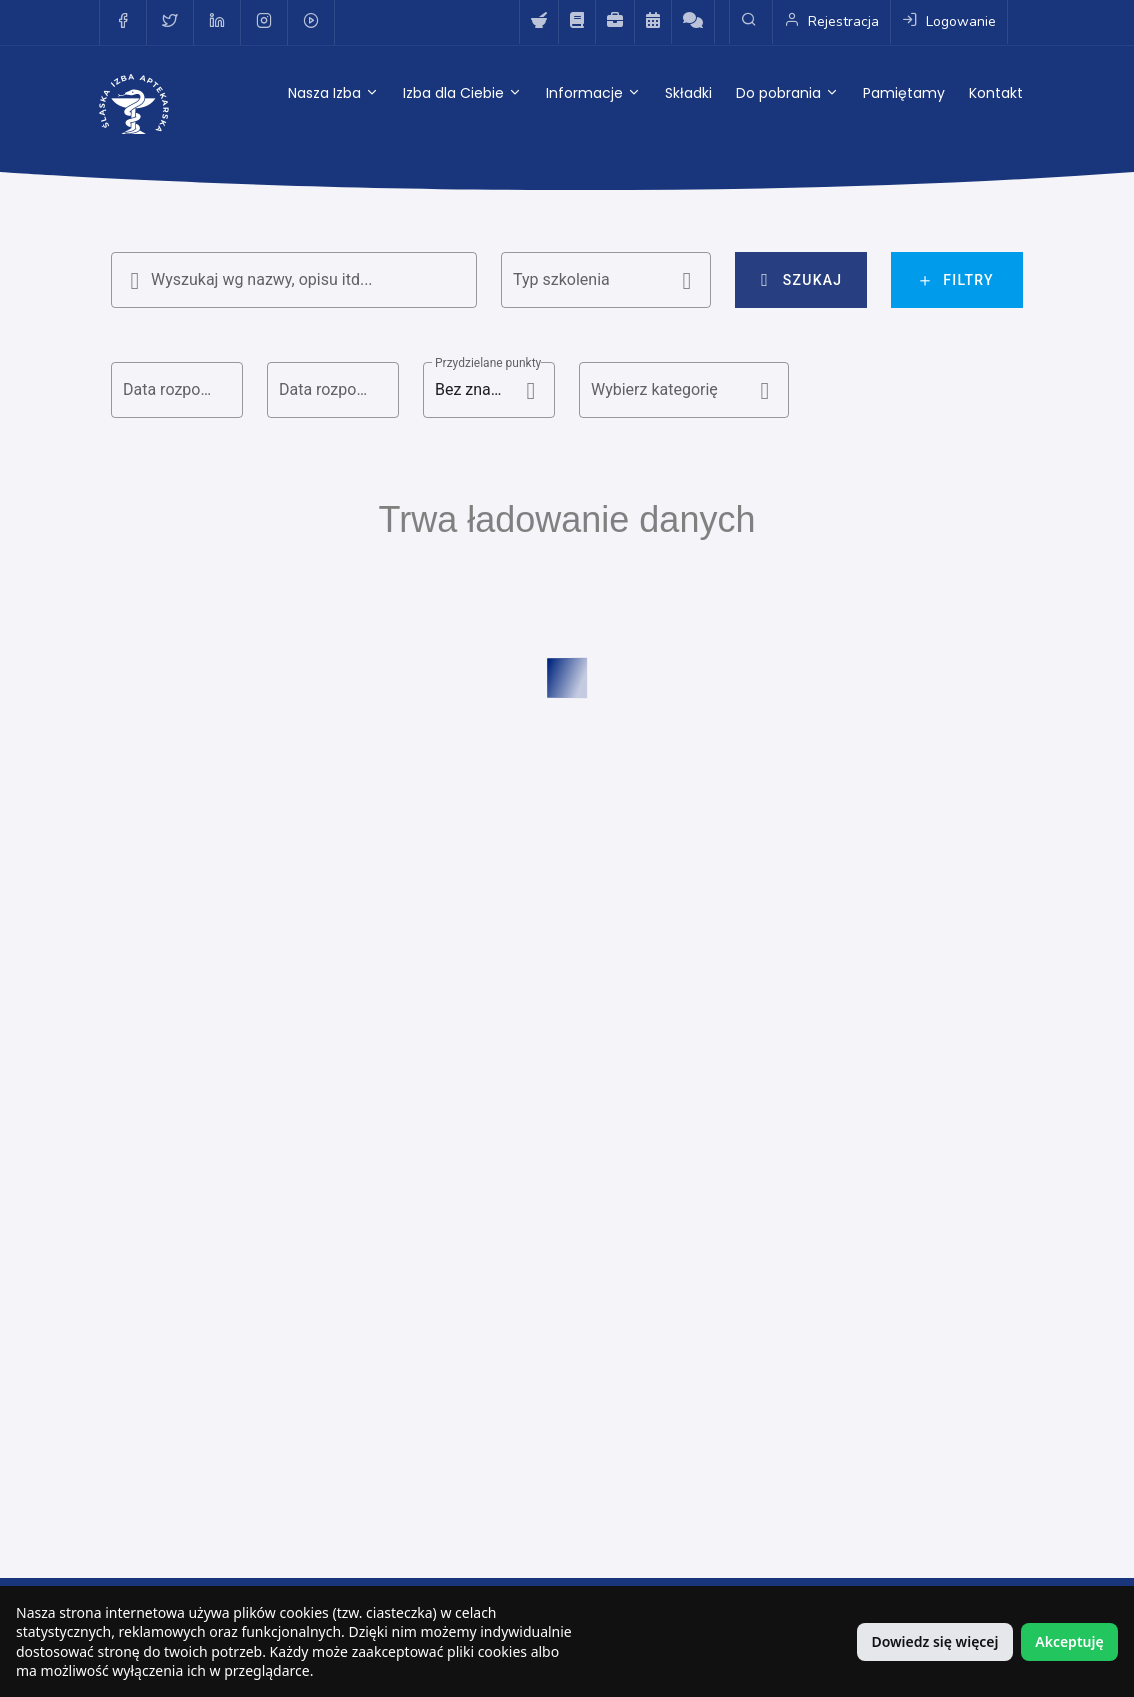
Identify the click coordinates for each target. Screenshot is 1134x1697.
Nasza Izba (333, 93)
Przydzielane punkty (488, 363)
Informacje (593, 93)
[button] (606, 280)
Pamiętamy (904, 93)
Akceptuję (1069, 1641)
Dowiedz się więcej (934, 1641)
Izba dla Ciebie (462, 93)
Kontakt (996, 93)
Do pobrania (787, 93)
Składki (688, 93)
